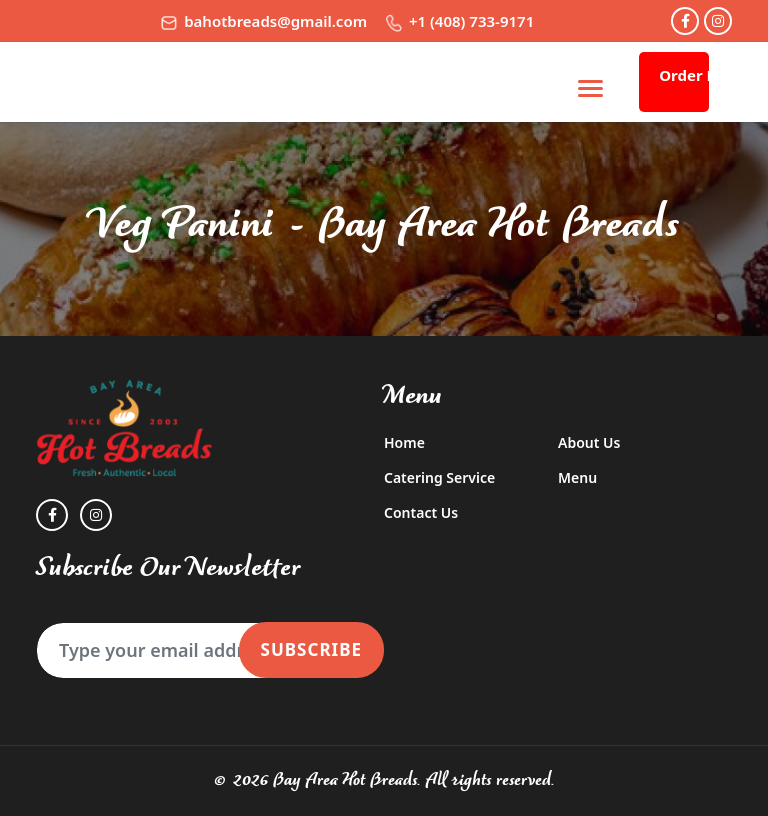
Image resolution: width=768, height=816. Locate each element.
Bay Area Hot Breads (345, 780)
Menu (577, 477)
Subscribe (311, 649)
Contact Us (421, 512)
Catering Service (439, 477)
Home (404, 442)
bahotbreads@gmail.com (264, 21)
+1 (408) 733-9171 (460, 21)
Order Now (684, 75)
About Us (589, 442)
